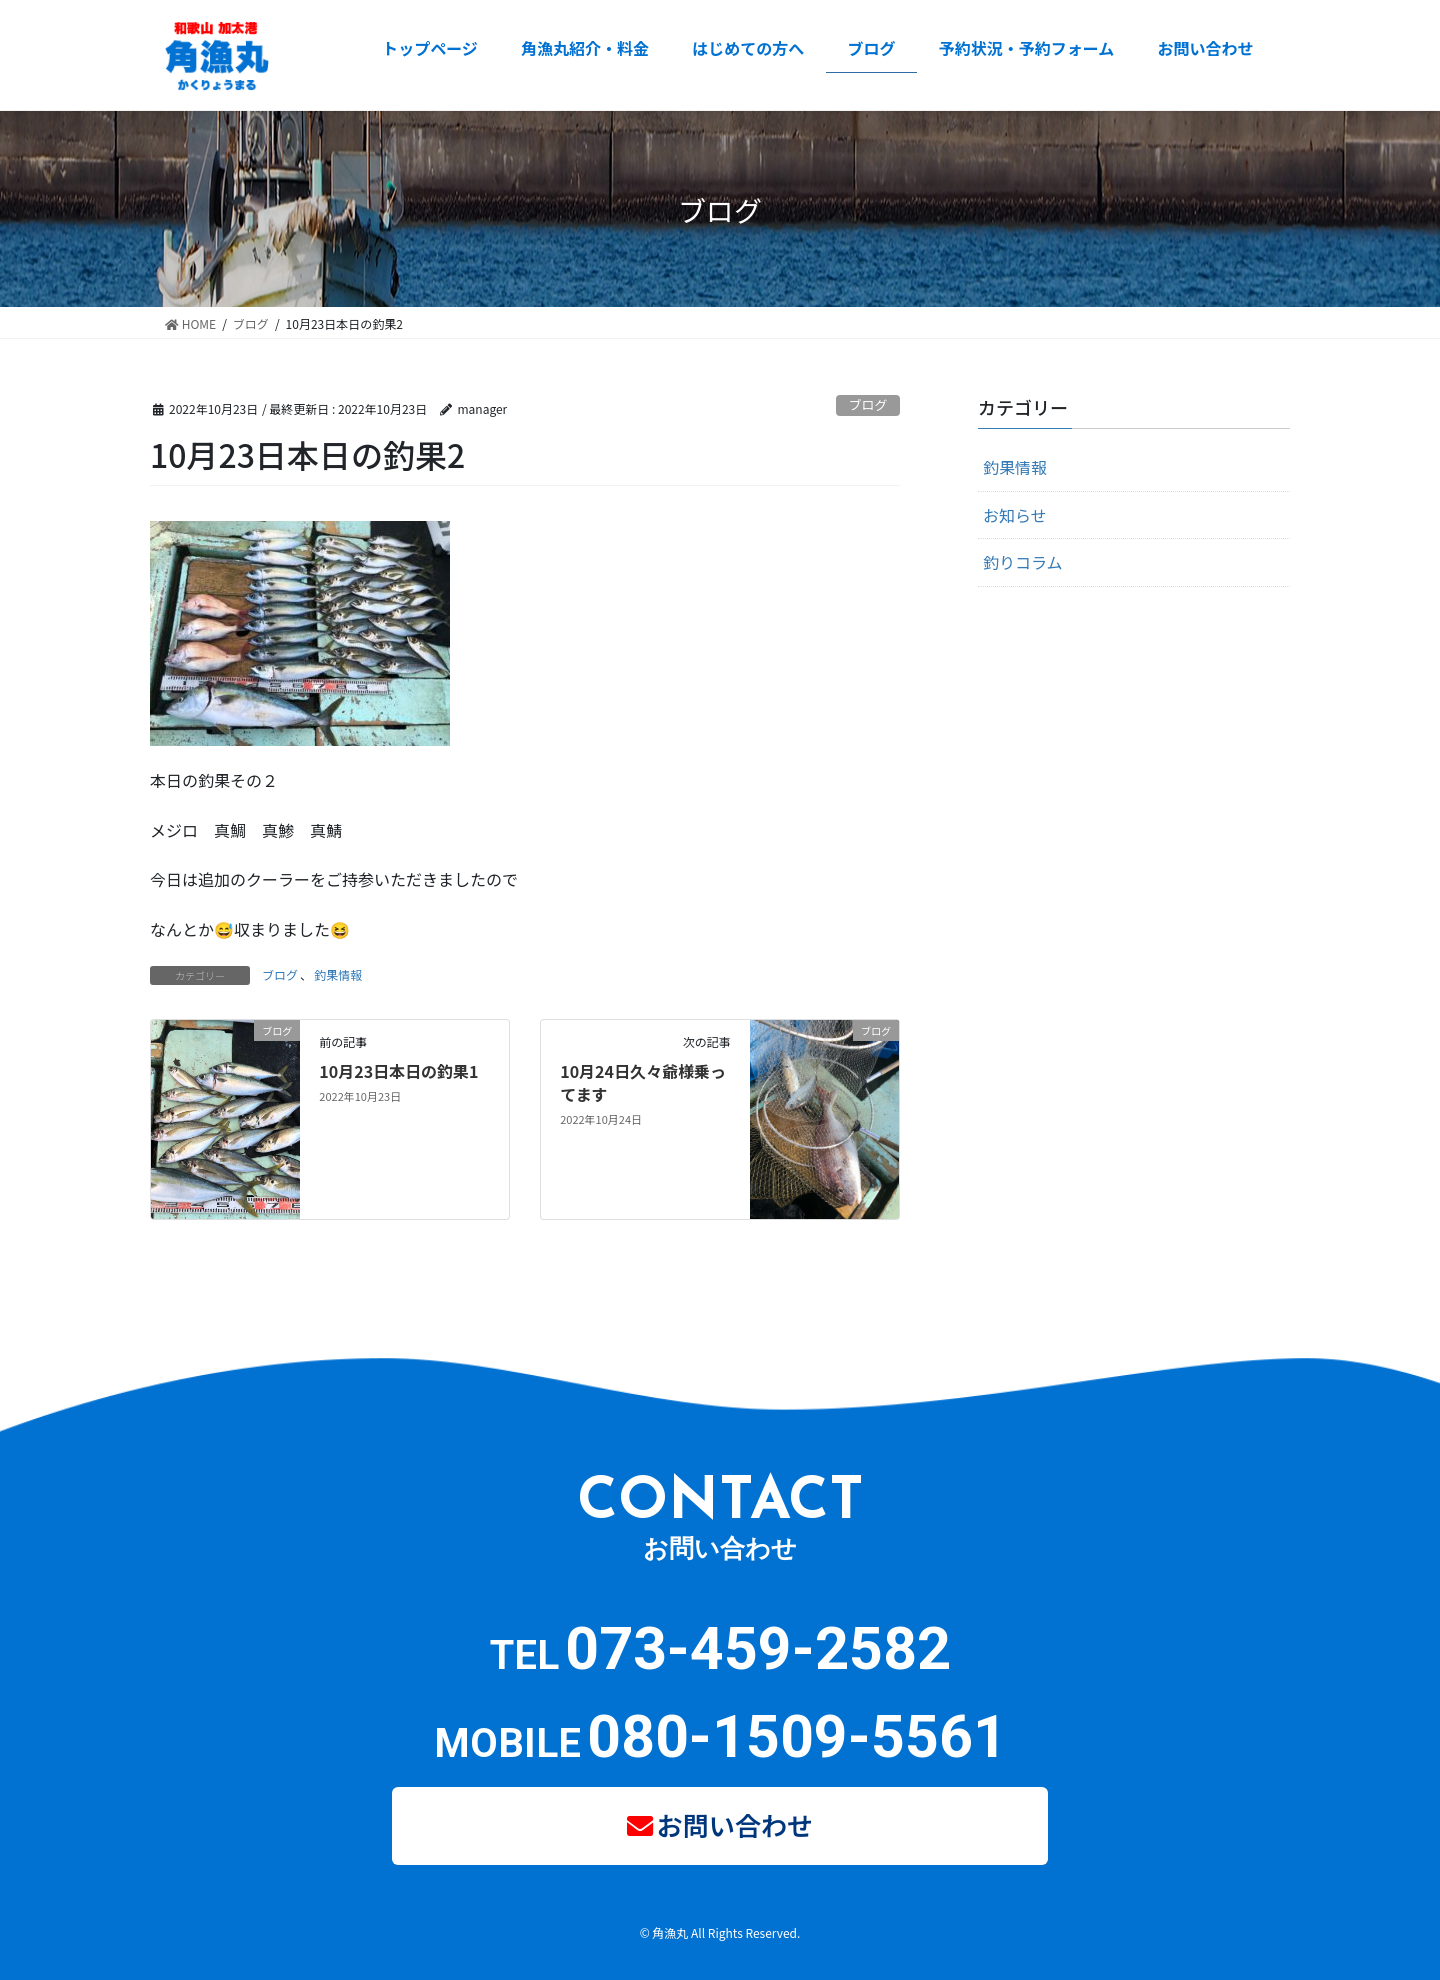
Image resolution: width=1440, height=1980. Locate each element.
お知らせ (1015, 515)
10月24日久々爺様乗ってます (643, 1082)
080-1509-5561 (797, 1736)
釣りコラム (1023, 562)
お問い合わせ (736, 1821)
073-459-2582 (758, 1648)
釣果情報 (338, 974)
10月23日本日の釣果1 (398, 1071)
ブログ (868, 404)
